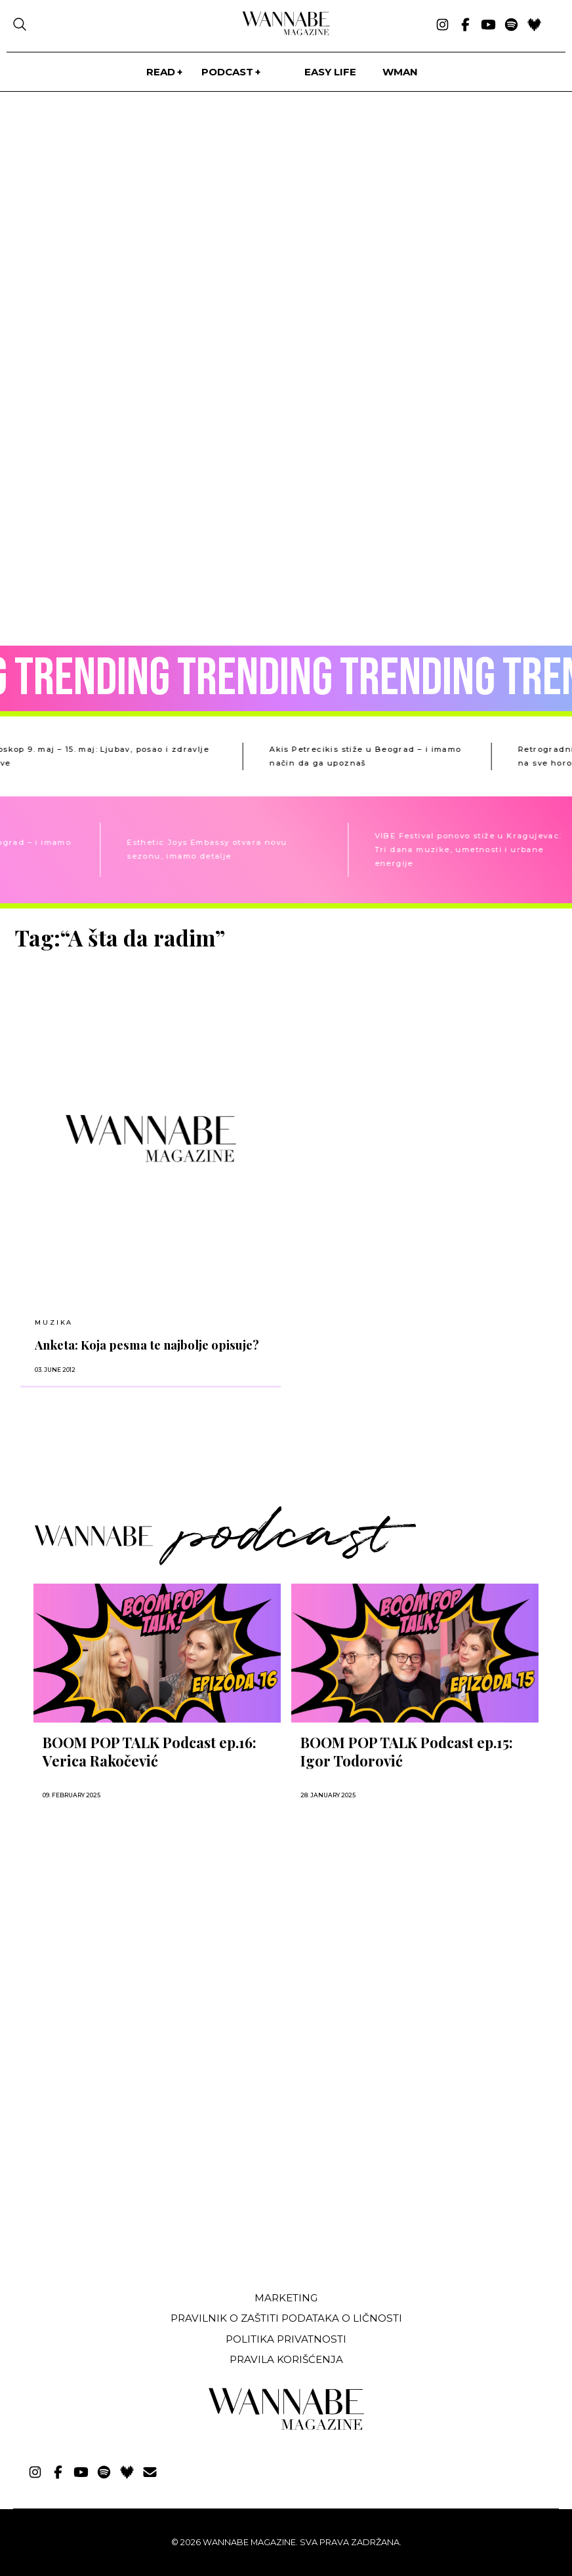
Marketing (286, 2298)
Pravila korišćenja (286, 2359)
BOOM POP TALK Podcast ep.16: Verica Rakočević (149, 1751)
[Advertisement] (113, 2183)
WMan (400, 72)
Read (160, 72)
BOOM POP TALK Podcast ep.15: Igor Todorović (406, 1751)
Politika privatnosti (286, 2339)
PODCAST (227, 72)
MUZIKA (54, 1322)
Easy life (330, 72)
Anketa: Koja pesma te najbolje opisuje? (147, 1345)
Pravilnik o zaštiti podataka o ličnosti (286, 2318)
